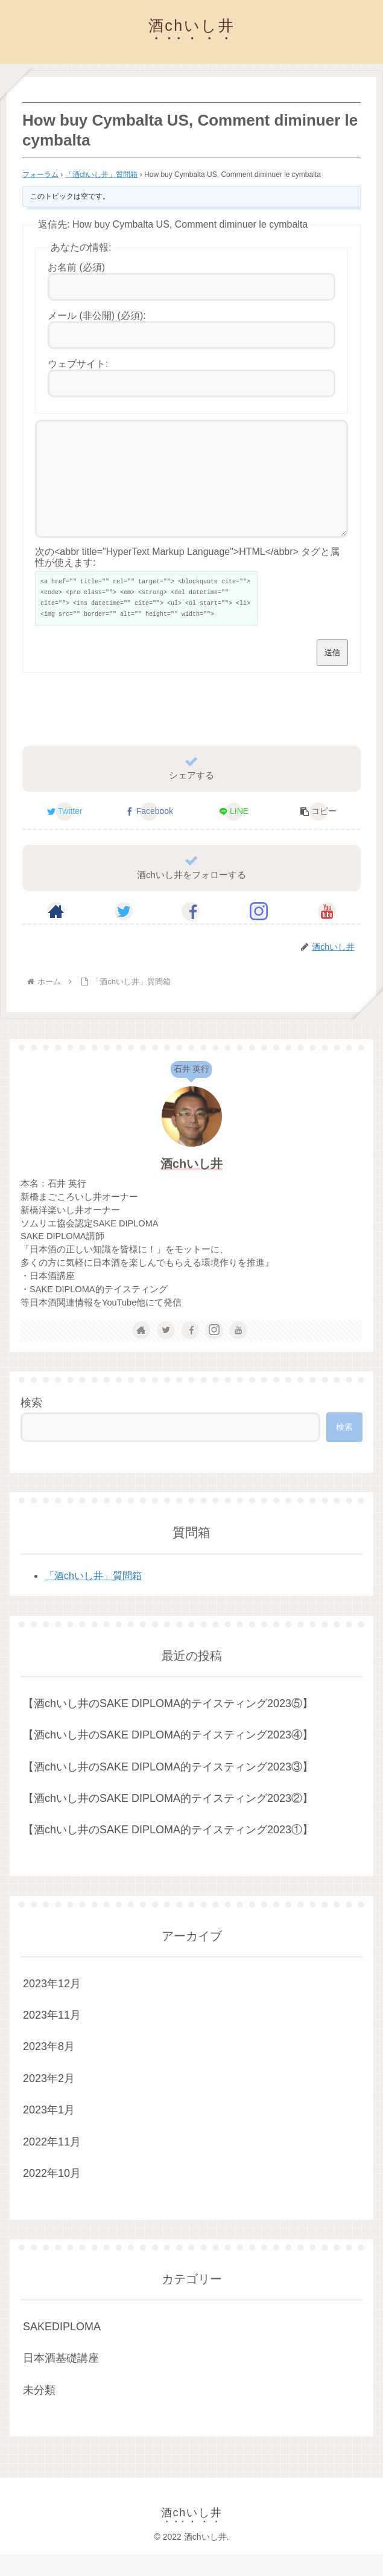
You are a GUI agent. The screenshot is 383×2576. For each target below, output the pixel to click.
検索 (31, 1424)
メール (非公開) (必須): (97, 315)
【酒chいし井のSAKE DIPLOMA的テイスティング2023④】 (168, 1757)
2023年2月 (49, 2100)
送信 (332, 674)
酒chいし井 (191, 1185)
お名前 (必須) (76, 267)
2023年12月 (52, 2005)
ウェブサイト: (78, 364)
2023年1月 (49, 2132)
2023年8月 (49, 2068)
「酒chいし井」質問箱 (101, 174)
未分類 (39, 2412)
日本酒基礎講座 (61, 2380)
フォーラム (40, 174)
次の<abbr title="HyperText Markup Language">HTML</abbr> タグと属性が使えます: (187, 578)
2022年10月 (52, 2195)
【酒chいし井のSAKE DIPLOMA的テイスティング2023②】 (168, 1820)
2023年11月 (52, 2037)
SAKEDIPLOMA (62, 2348)
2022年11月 (52, 2164)
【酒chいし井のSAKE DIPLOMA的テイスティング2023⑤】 (168, 1725)
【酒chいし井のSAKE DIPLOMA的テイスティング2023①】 (168, 1851)
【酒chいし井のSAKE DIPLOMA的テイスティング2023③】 (168, 1789)
